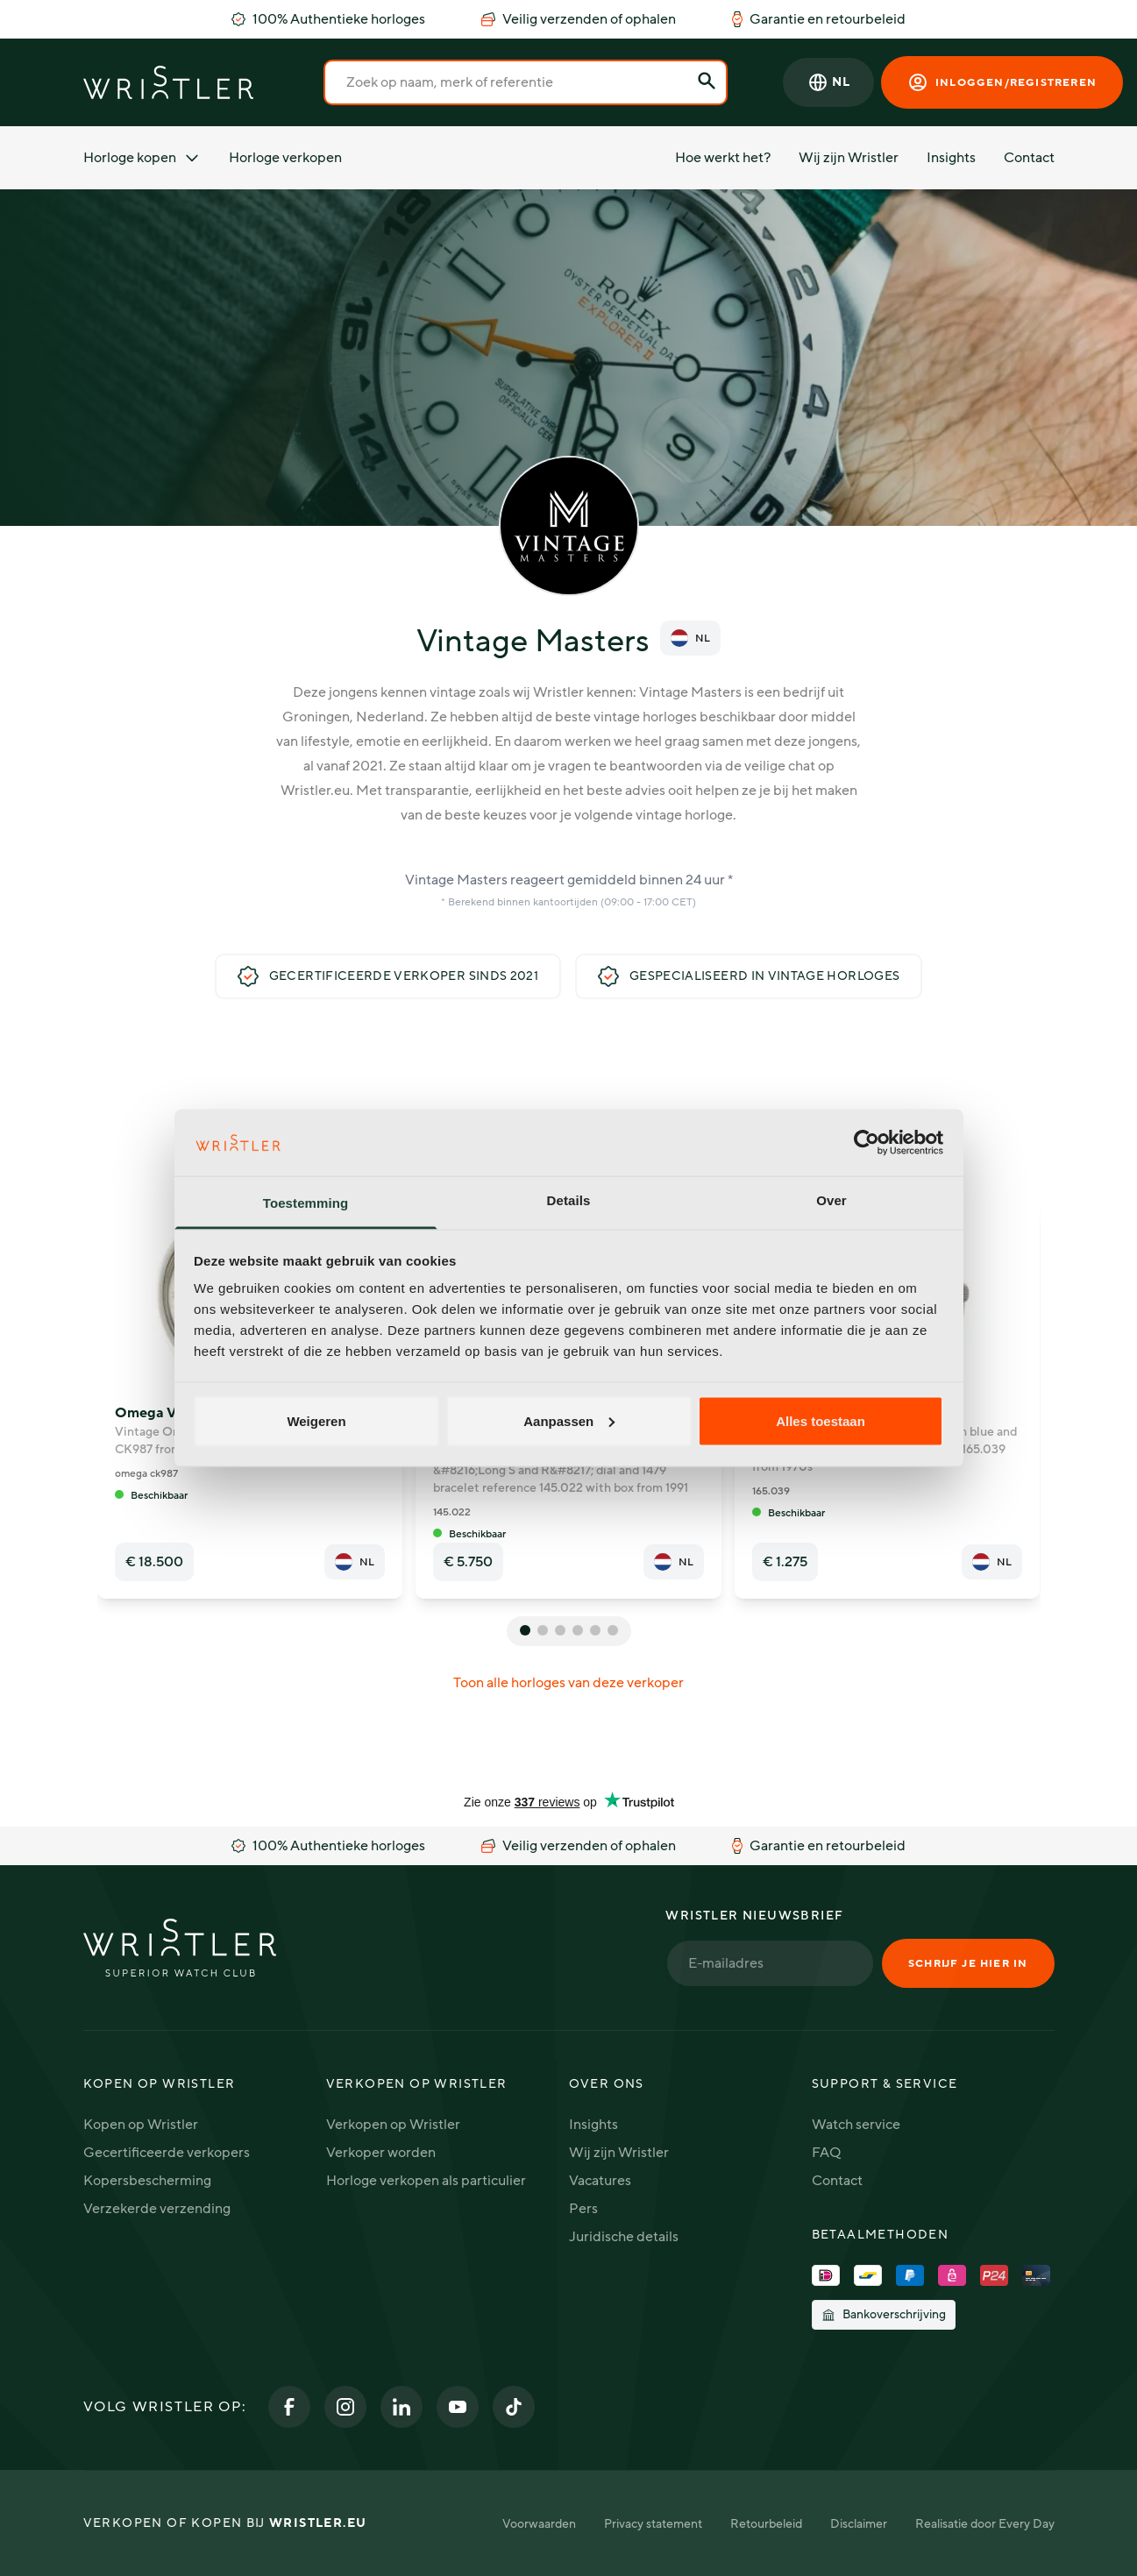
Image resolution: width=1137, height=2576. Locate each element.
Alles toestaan (820, 1420)
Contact (1029, 157)
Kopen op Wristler (140, 2124)
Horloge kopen (142, 157)
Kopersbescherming (147, 2180)
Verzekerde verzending (157, 2208)
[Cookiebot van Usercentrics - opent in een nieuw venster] (866, 1142)
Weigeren (316, 1420)
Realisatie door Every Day (985, 2524)
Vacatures (600, 2180)
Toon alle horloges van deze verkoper (568, 1682)
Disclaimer (858, 2524)
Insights (951, 157)
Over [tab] (831, 1200)
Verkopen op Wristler (393, 2124)
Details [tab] (569, 1200)
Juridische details (624, 2236)
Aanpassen (569, 1420)
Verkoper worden (381, 2152)
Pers (583, 2208)
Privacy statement (653, 2524)
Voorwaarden (539, 2524)
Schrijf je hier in (967, 1963)
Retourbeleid (766, 2524)
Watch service (856, 2124)
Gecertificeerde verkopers (166, 2152)
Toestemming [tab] (306, 1203)
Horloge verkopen (285, 157)
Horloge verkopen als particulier (426, 2180)
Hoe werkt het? (723, 157)
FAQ (826, 2152)
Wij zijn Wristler (849, 157)
